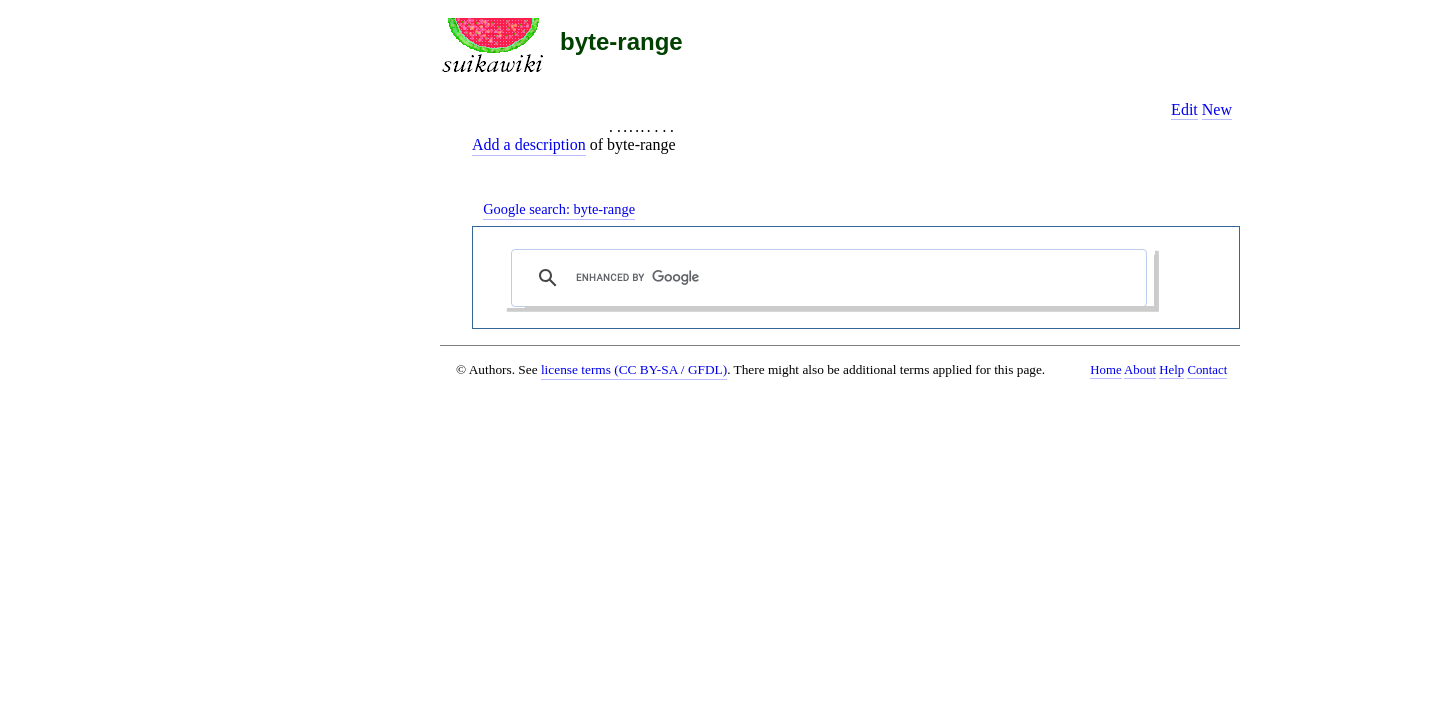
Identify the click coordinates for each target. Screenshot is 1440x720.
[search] (834, 278)
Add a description (529, 144)
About (1140, 370)
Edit (1184, 109)
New (1217, 109)
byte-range (621, 41)
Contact (1207, 370)
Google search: (559, 209)
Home (1105, 370)
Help (1171, 370)
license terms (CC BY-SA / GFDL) (634, 369)
